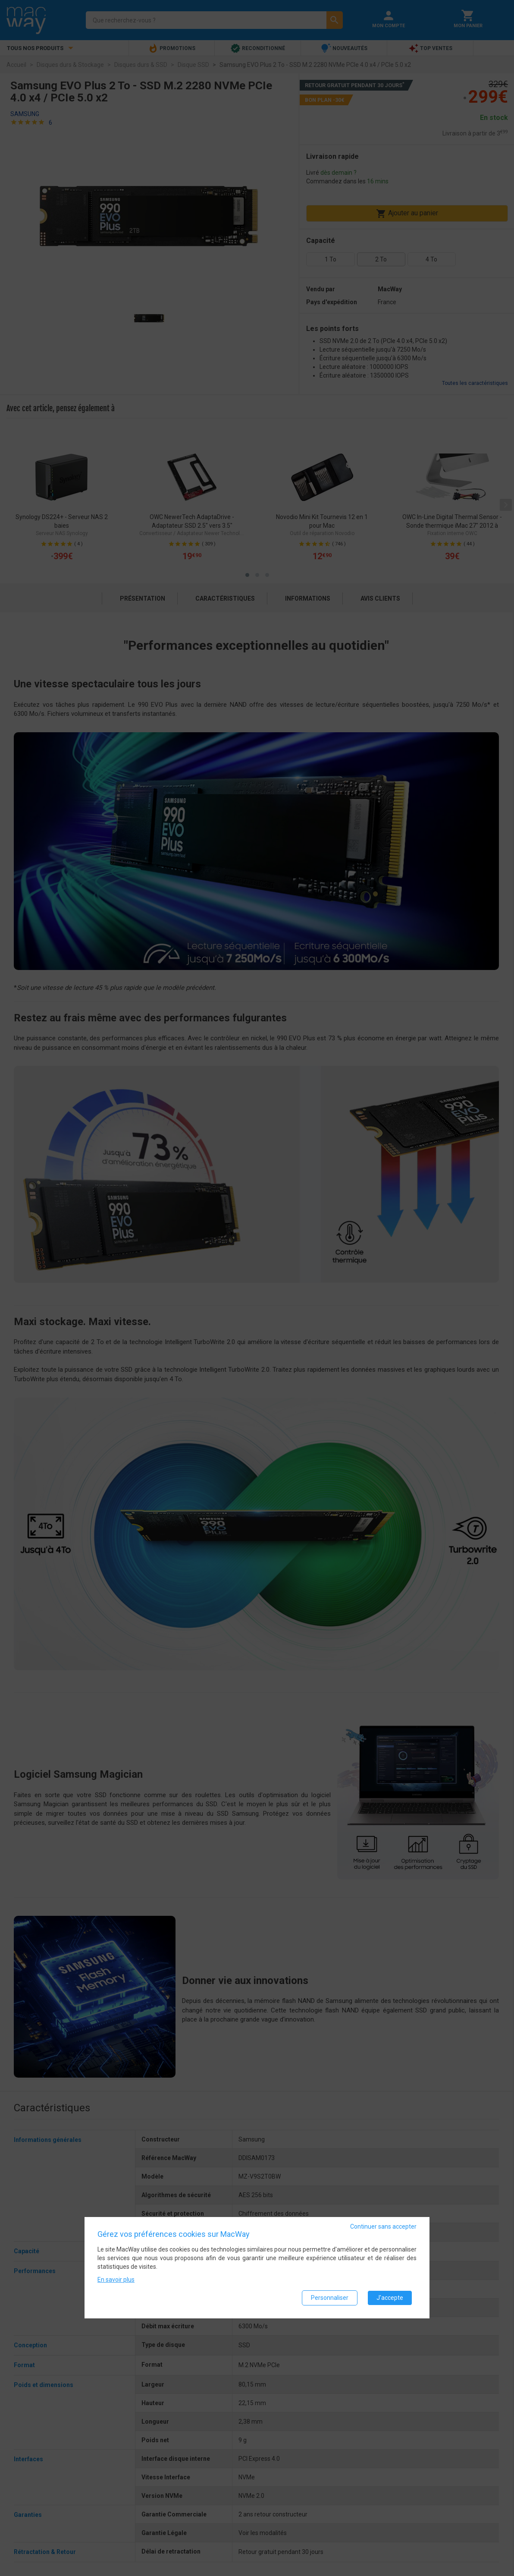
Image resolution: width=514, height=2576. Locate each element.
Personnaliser (329, 2297)
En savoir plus (116, 2279)
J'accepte (389, 2297)
